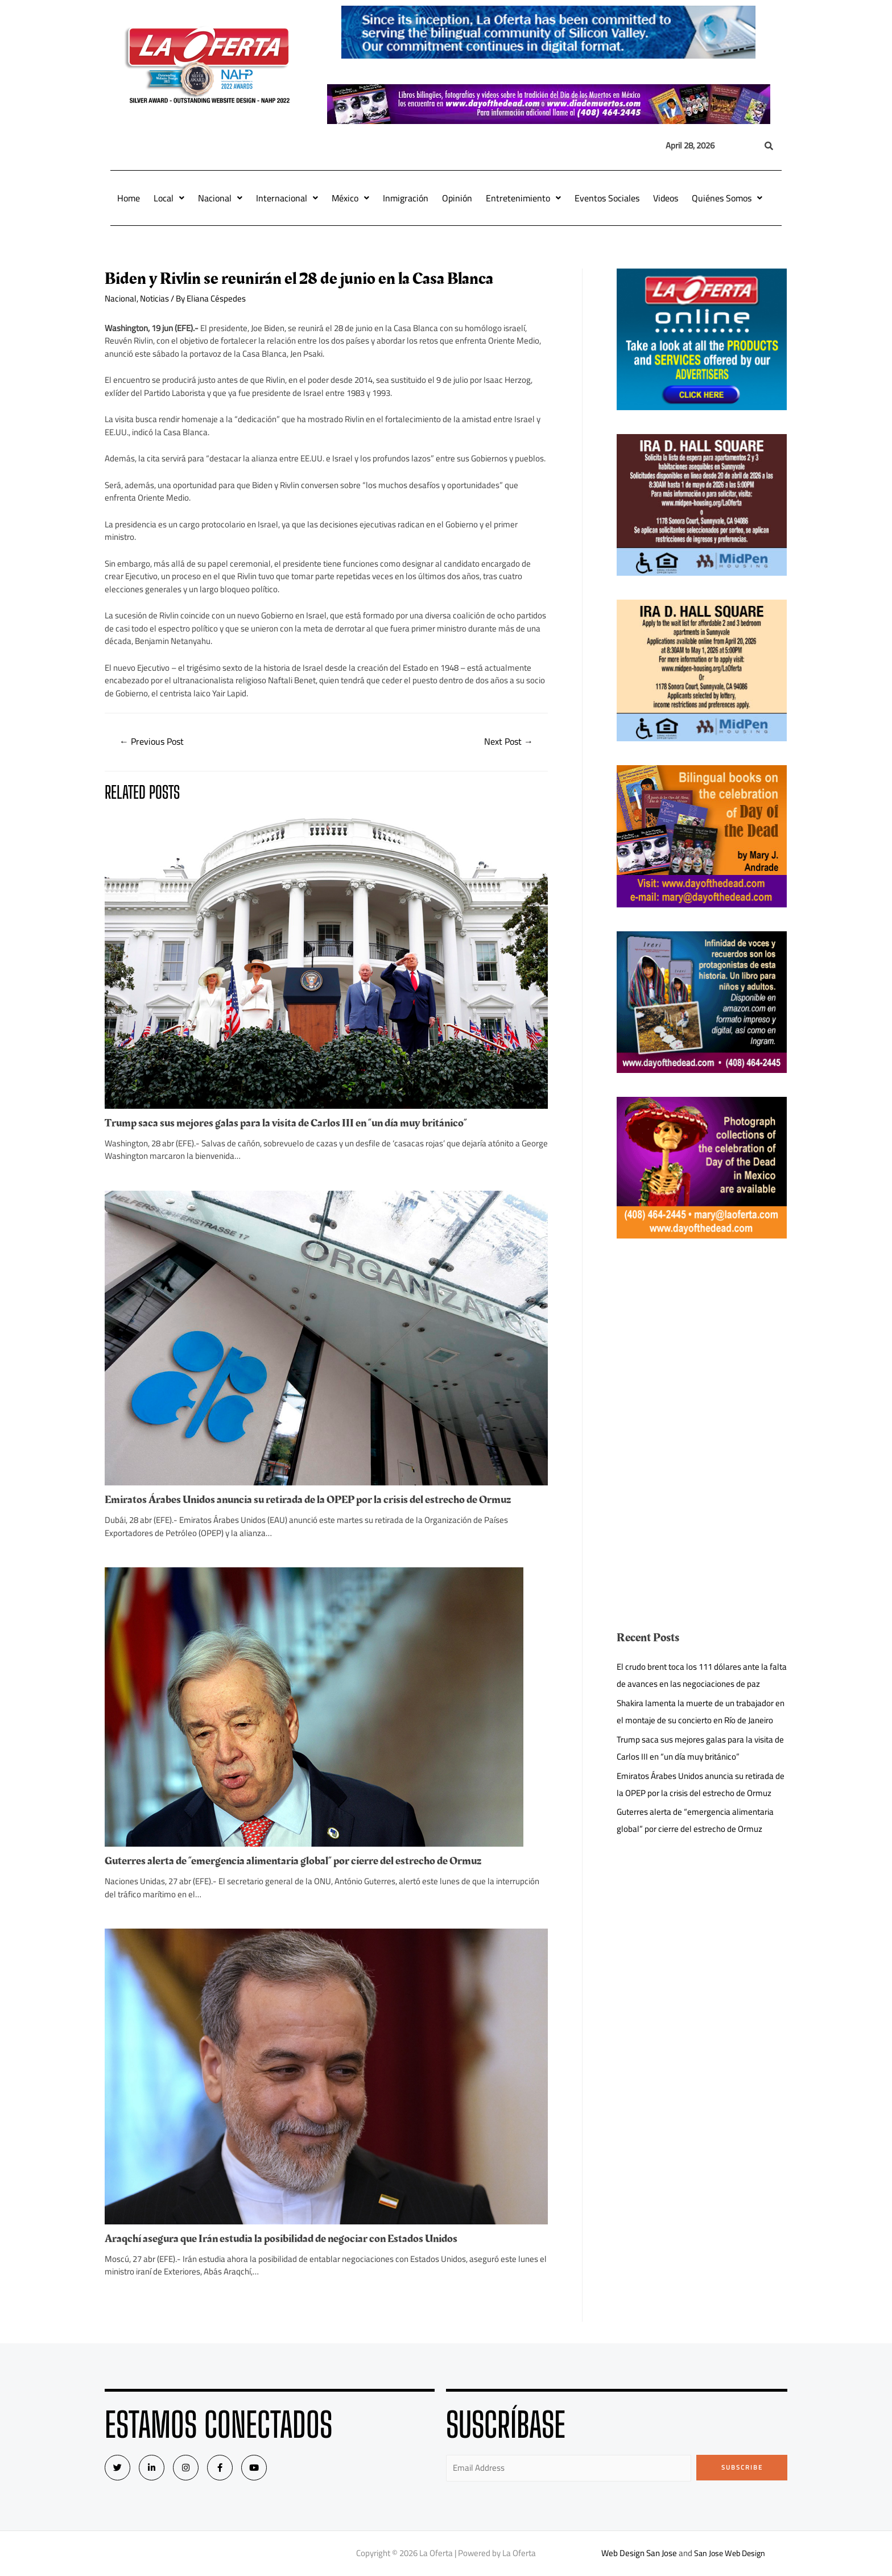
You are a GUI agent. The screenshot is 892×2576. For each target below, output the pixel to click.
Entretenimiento (523, 198)
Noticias (154, 298)
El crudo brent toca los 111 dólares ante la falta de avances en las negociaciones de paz (702, 1675)
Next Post (508, 741)
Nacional (220, 198)
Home (128, 198)
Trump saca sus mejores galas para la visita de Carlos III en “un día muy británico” (286, 1123)
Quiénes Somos (727, 198)
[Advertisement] (702, 1342)
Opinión (457, 198)
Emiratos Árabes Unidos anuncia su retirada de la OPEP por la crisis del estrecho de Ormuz (308, 1499)
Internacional (287, 198)
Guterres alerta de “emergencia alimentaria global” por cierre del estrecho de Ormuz (293, 1860)
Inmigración (405, 198)
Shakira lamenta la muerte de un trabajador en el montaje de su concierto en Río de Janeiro (700, 1711)
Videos (665, 198)
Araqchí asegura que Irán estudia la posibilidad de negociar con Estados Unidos (281, 2238)
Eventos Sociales (607, 198)
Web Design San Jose (637, 2553)
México (350, 198)
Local (169, 198)
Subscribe (742, 2467)
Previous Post (151, 741)
